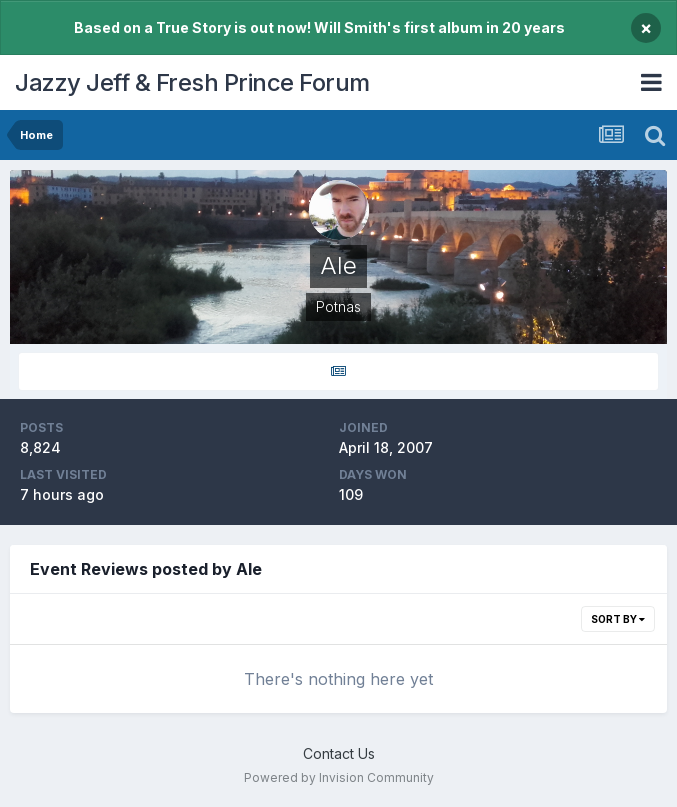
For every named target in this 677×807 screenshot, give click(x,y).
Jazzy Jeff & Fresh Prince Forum (192, 82)
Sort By (618, 619)
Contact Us (339, 753)
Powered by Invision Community (339, 777)
